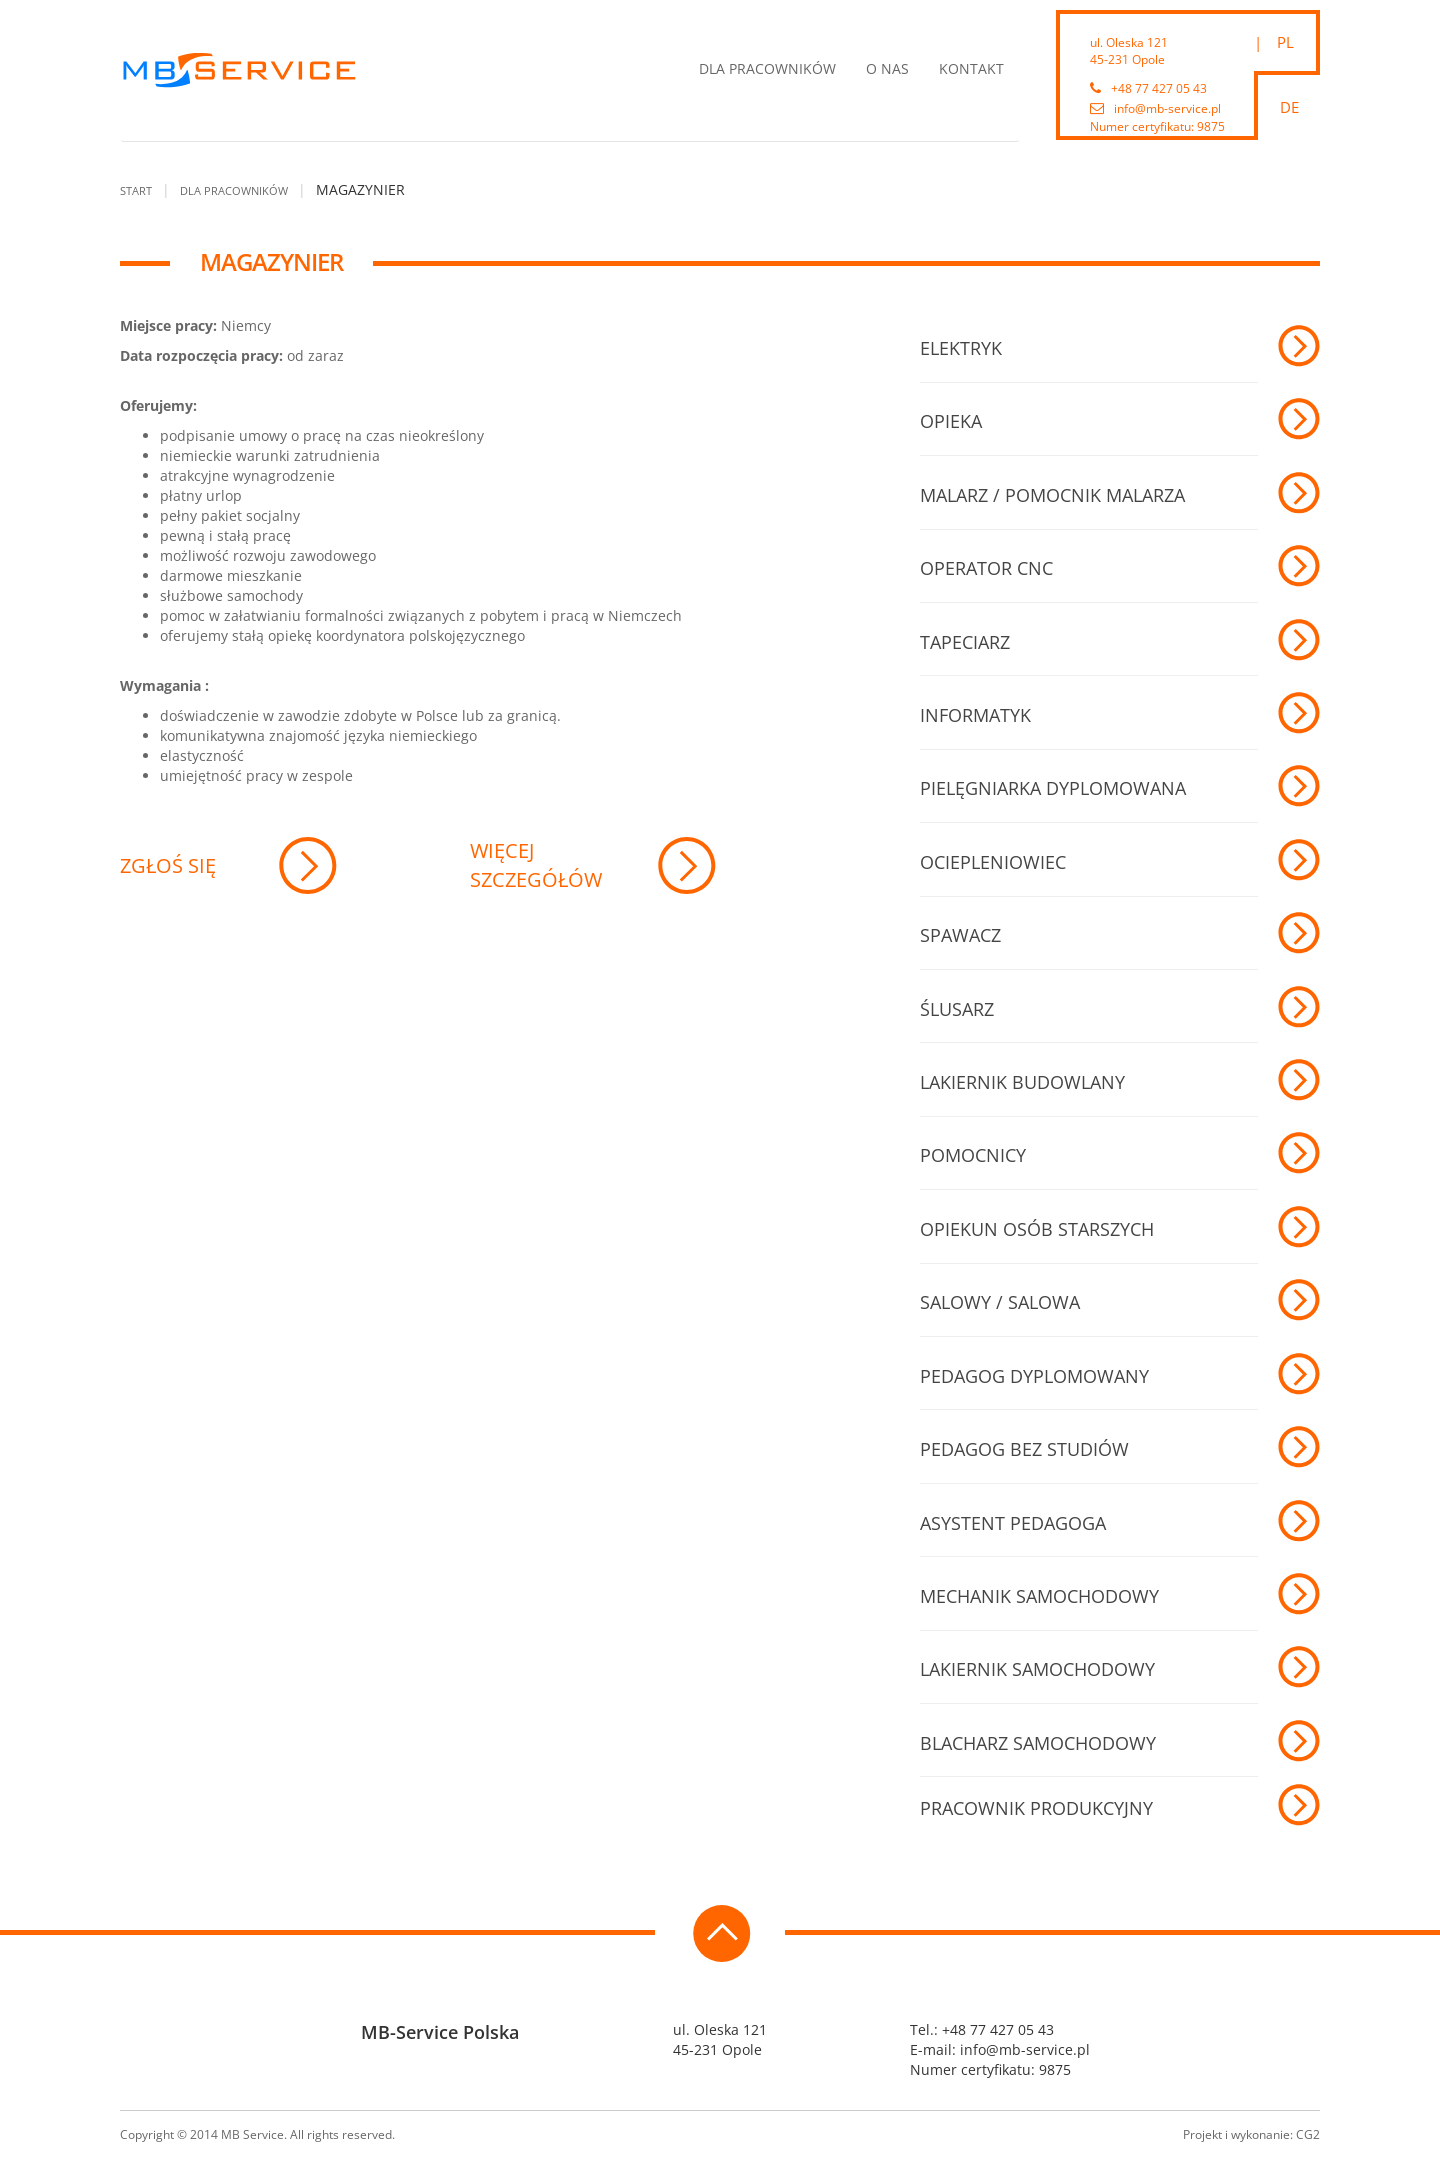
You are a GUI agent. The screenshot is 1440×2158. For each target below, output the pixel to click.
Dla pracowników (767, 68)
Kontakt (971, 68)
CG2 (1308, 2134)
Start (136, 190)
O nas (887, 68)
